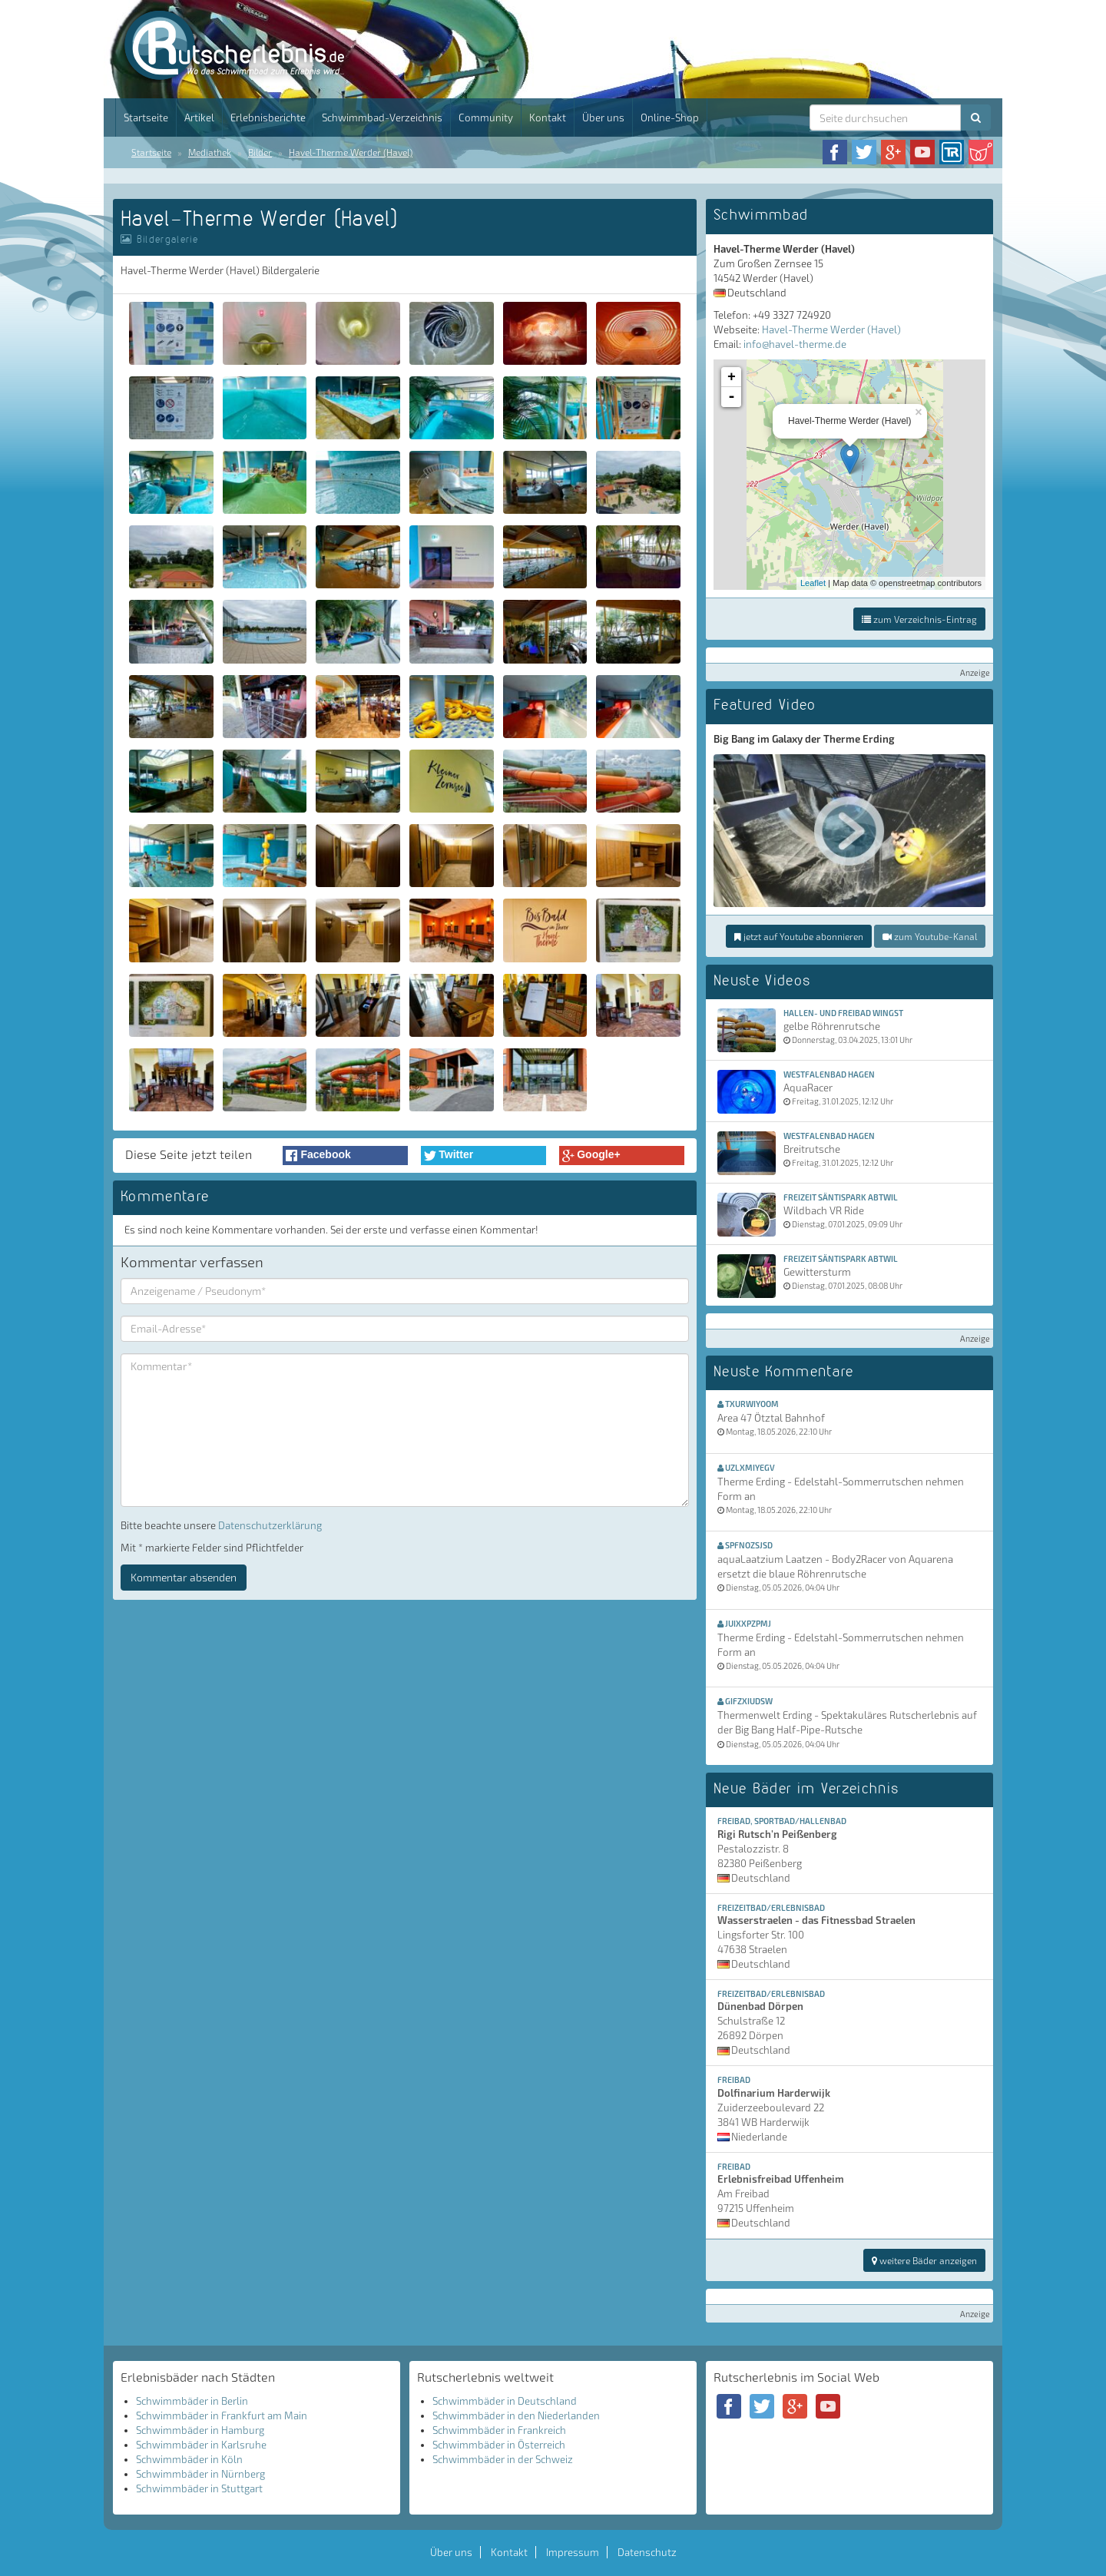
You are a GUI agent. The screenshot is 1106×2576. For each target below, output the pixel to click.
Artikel (199, 117)
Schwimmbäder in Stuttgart (199, 2488)
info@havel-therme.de (794, 344)
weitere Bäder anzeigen (924, 2260)
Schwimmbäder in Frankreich (499, 2430)
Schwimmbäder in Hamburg (200, 2430)
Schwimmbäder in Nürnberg (200, 2474)
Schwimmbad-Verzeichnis (382, 117)
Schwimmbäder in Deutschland (504, 2401)
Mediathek (209, 152)
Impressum (572, 2552)
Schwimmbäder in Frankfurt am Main (221, 2415)
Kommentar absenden (184, 1577)
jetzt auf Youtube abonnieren (798, 936)
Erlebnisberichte (268, 117)
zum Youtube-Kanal (929, 936)
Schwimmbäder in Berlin (192, 2401)
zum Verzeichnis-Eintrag (919, 619)
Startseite (146, 117)
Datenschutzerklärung (270, 1525)
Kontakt (547, 117)
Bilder (260, 152)
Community (486, 117)
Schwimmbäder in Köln (189, 2459)
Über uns (603, 117)
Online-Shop (670, 117)
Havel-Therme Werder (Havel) (350, 152)
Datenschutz (647, 2552)
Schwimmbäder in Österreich (498, 2445)
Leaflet (813, 583)
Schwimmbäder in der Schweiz (502, 2459)
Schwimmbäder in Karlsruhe (201, 2445)
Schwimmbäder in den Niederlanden (516, 2415)
